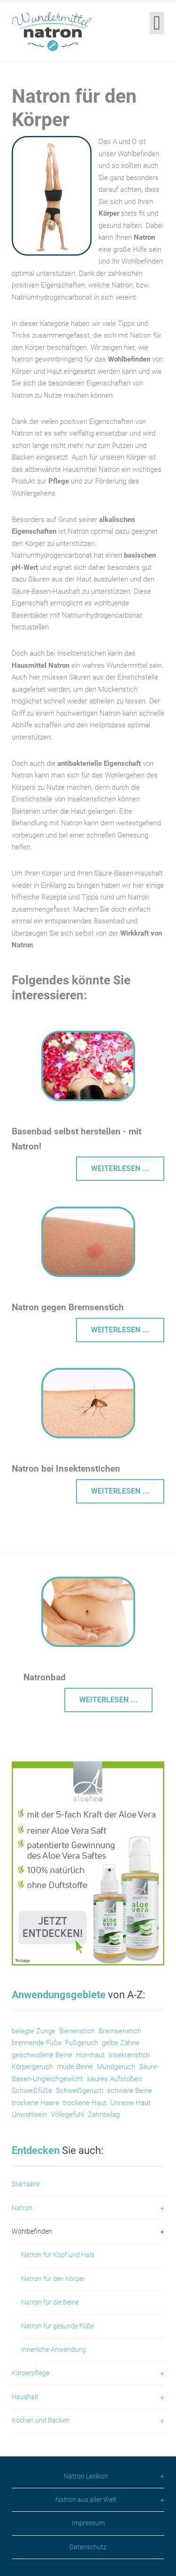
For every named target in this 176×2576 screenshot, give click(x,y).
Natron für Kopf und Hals (57, 2255)
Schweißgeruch (79, 2090)
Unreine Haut (130, 2103)
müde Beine (75, 2066)
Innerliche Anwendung (53, 2349)
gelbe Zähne (120, 2043)
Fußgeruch (81, 2043)
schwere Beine (129, 2090)
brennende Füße (36, 2043)
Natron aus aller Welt (85, 2499)
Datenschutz (88, 2547)
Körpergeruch (32, 2066)
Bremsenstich (120, 2031)
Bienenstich (77, 2031)
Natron (22, 2208)
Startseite (26, 2184)
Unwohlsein (29, 2114)
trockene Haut (85, 2103)
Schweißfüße (32, 2090)
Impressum (88, 2523)
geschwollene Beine (42, 2055)
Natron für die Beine (50, 2302)
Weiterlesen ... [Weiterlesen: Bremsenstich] (120, 1329)
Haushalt (25, 2397)
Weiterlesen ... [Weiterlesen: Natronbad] (108, 1699)
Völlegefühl (67, 2114)
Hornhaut (90, 2055)
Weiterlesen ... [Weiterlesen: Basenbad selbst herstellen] (120, 1168)
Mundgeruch (116, 2066)
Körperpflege (30, 2373)
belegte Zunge (33, 2031)
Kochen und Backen (40, 2420)
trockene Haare (35, 2103)
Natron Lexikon (86, 2476)
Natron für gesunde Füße (57, 2326)
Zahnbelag (104, 2114)
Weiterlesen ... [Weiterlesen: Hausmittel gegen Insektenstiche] (120, 1491)
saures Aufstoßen (114, 2079)
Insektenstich (129, 2055)
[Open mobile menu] (157, 23)
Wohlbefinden (32, 2231)
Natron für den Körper (53, 2278)
